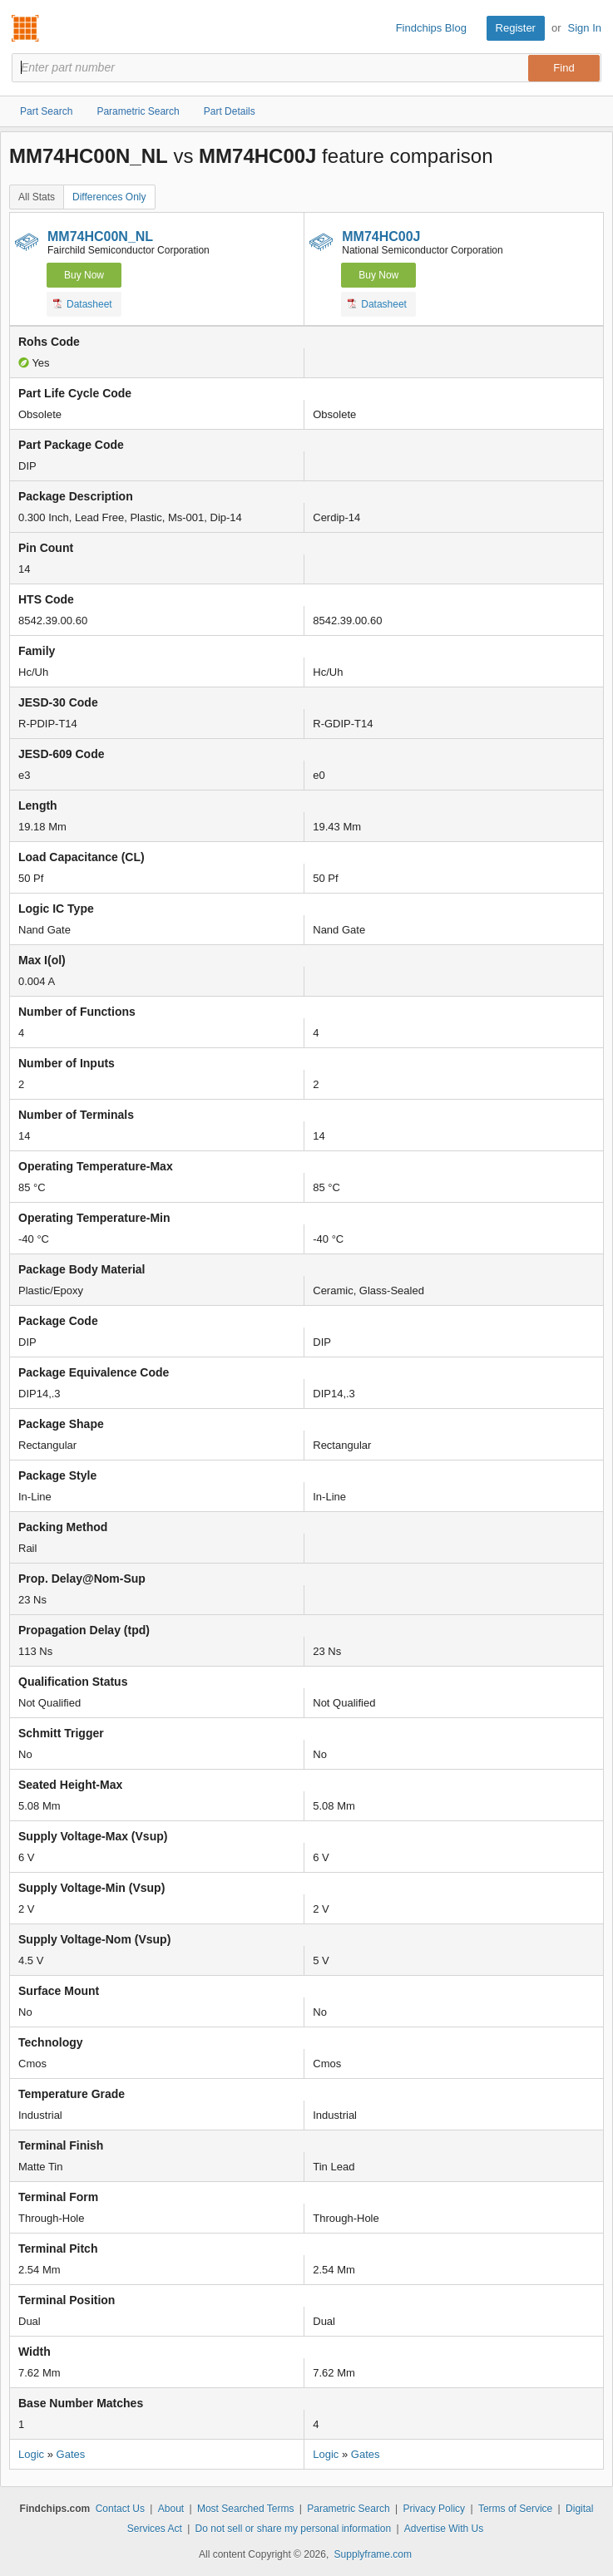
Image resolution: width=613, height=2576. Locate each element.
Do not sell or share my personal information (293, 2528)
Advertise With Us (443, 2528)
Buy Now (84, 275)
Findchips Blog (431, 28)
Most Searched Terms (245, 2508)
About (171, 2508)
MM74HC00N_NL (100, 236)
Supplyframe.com (373, 2554)
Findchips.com (26, 28)
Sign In (584, 28)
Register (516, 28)
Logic (31, 2454)
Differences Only (109, 197)
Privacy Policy (434, 2508)
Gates (71, 2454)
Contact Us (120, 2508)
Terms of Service (515, 2508)
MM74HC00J (381, 236)
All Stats (36, 197)
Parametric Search (348, 2508)
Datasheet (82, 303)
